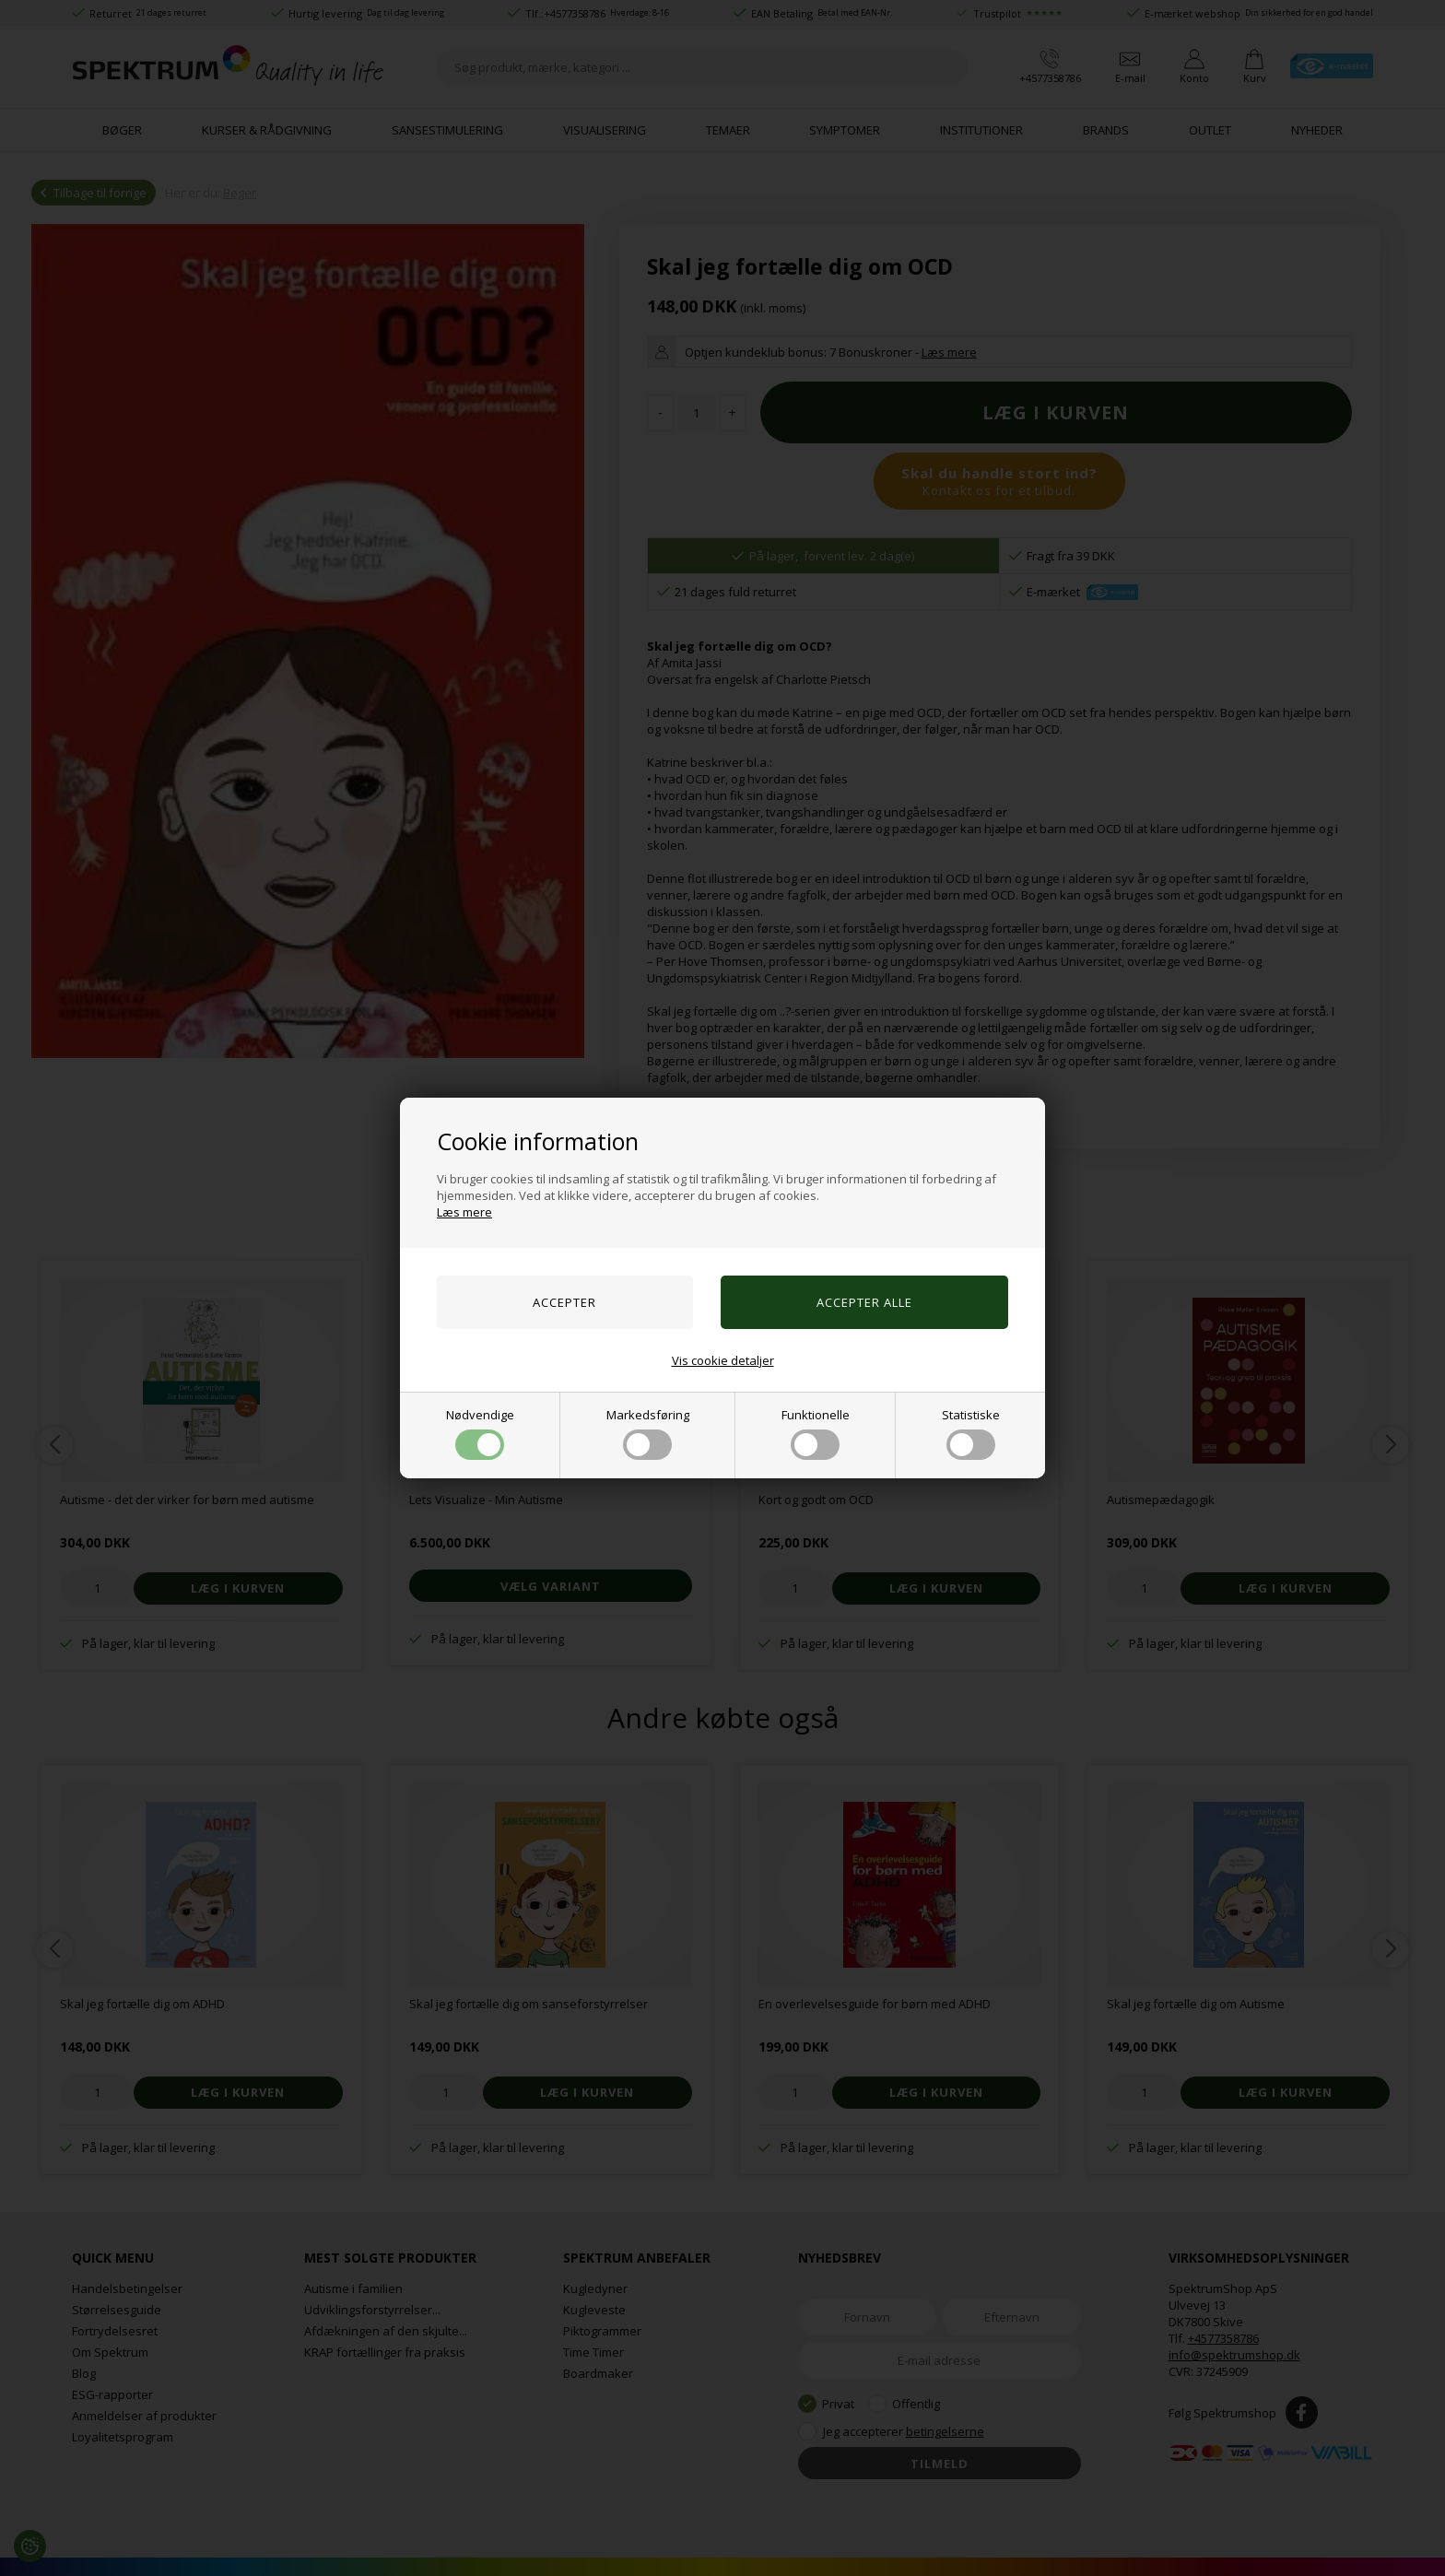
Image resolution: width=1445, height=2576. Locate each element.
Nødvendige (480, 1433)
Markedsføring (647, 1433)
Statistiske (971, 1433)
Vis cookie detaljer (723, 1360)
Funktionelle (815, 1433)
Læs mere (464, 1212)
